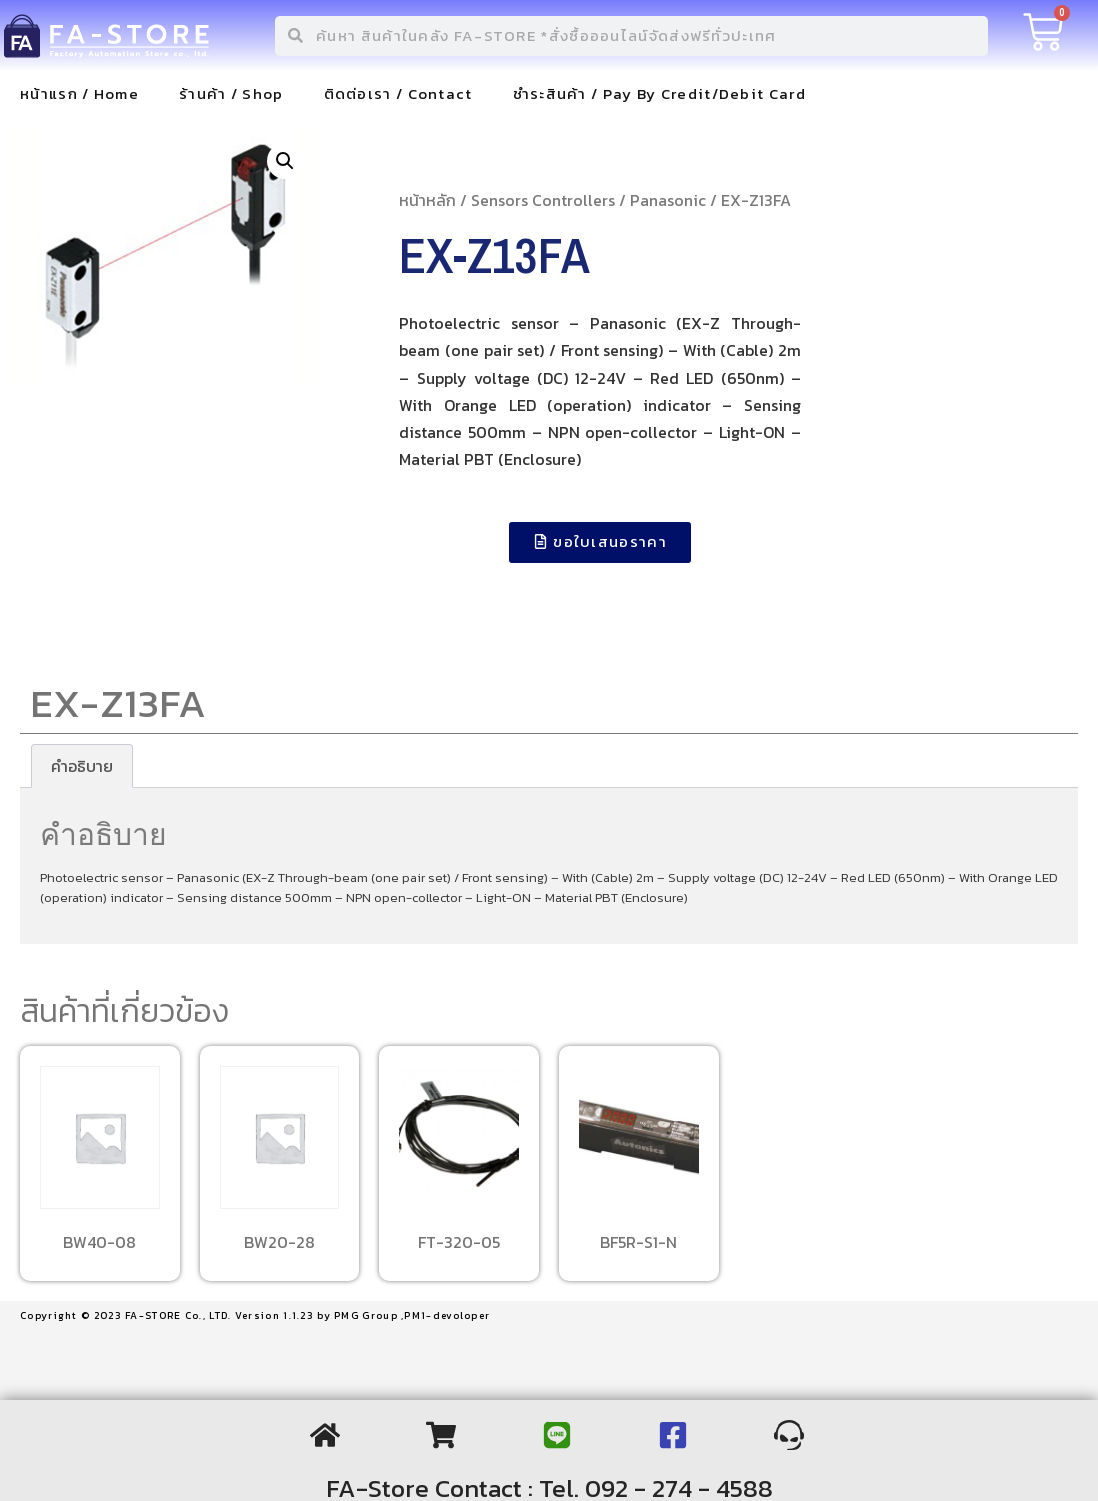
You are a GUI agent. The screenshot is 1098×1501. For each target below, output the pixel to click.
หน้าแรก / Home (79, 93)
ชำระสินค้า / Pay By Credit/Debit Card (659, 93)
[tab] (82, 766)
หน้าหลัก (427, 200)
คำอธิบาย (82, 766)
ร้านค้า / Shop (231, 93)
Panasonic (668, 200)
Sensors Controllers (543, 200)
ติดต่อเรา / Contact (398, 93)
